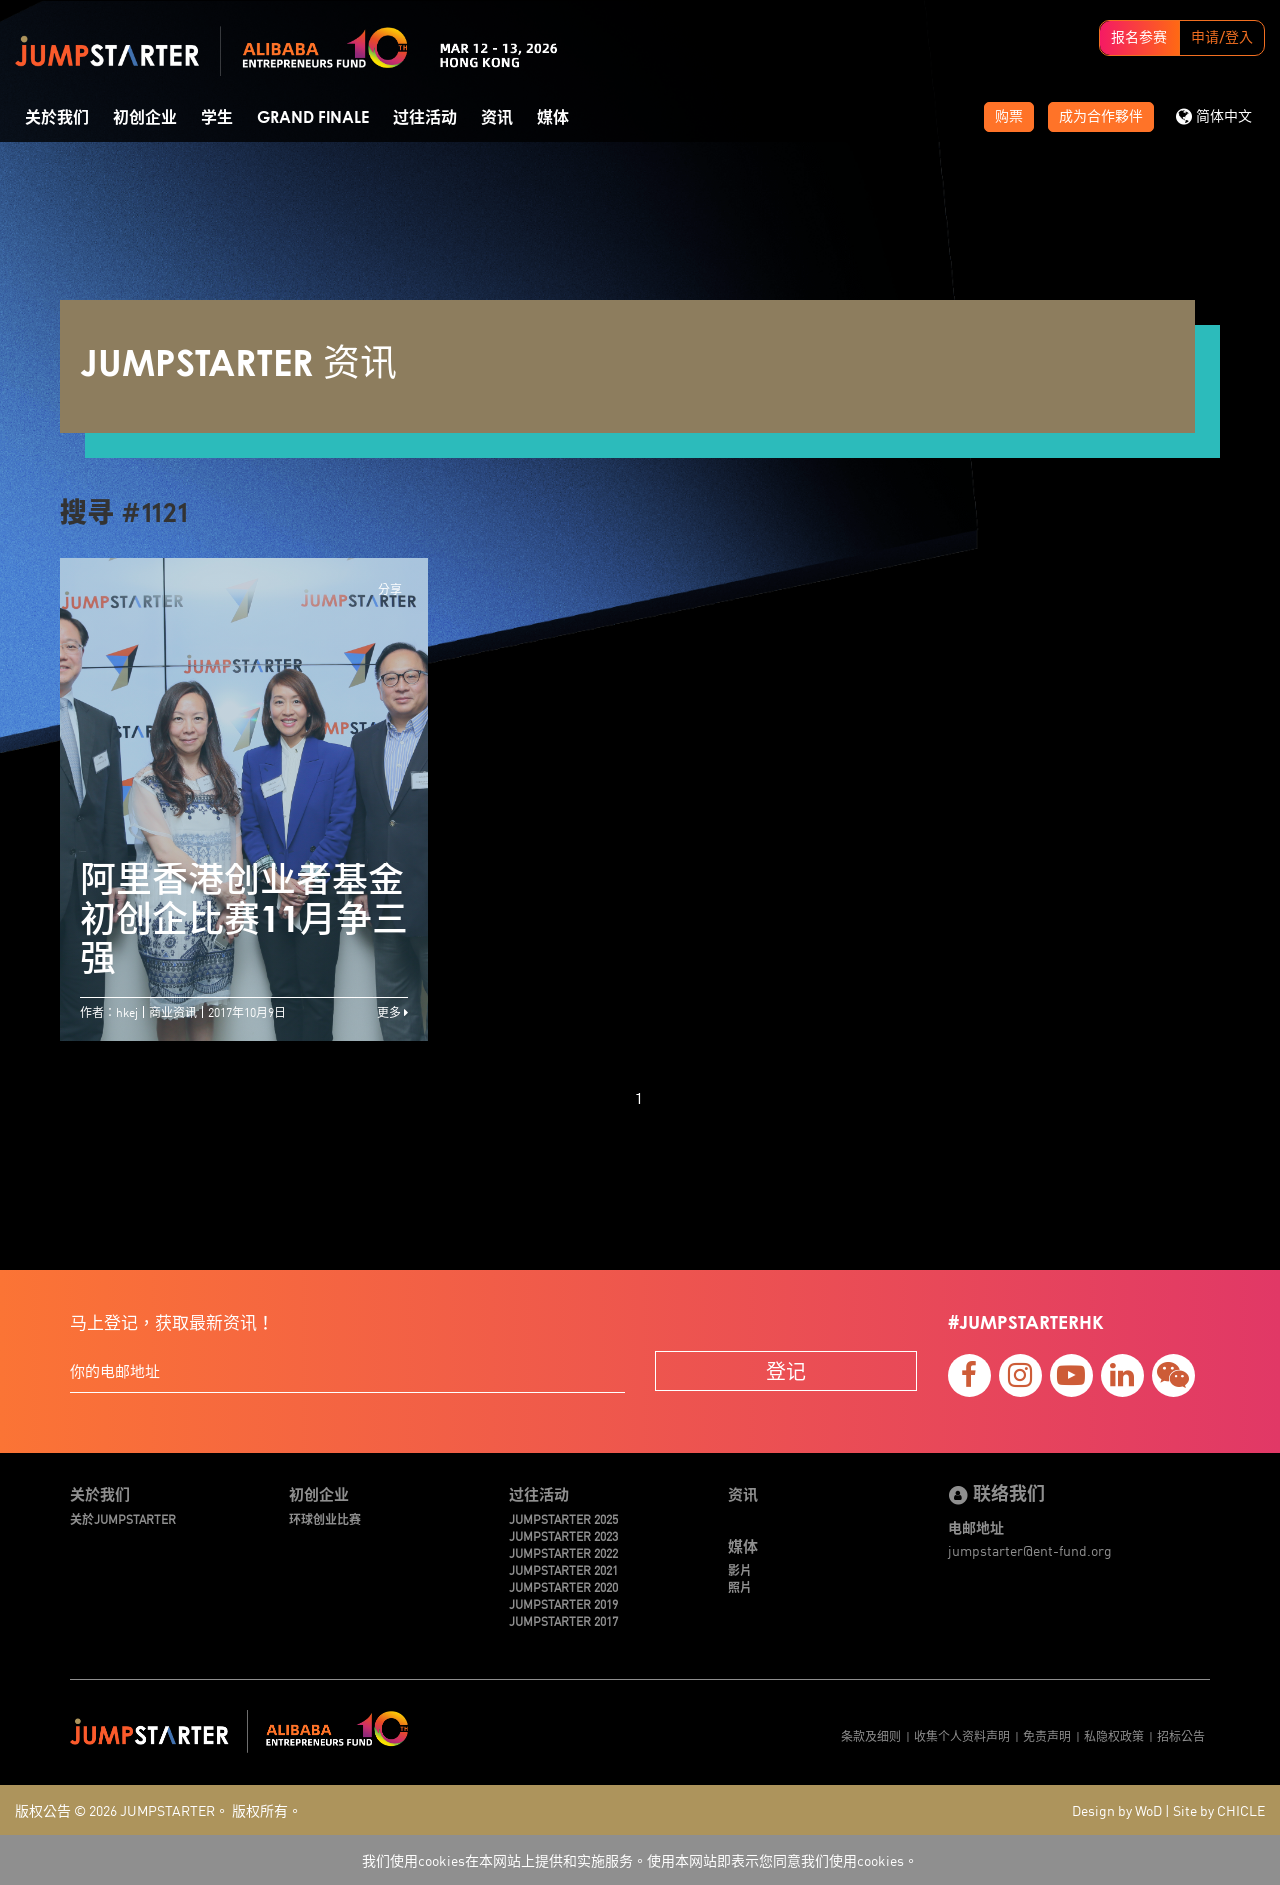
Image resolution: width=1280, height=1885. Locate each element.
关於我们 (57, 118)
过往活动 (425, 118)
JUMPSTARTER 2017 (563, 1620)
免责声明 (1047, 1735)
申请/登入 (1222, 38)
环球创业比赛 (325, 1518)
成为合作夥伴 (1101, 117)
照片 (740, 1586)
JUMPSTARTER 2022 (563, 1552)
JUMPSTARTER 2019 (563, 1603)
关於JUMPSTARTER (123, 1518)
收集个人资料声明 (962, 1735)
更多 (392, 1011)
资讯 (497, 118)
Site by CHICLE (1219, 1810)
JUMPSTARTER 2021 (563, 1569)
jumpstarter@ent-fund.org (1030, 1550)
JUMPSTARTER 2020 (563, 1586)
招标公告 (1181, 1735)
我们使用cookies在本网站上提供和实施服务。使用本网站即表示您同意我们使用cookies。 (640, 1860)
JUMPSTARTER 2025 (563, 1518)
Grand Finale (313, 118)
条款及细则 (871, 1735)
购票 (1009, 117)
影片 (740, 1569)
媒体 (553, 118)
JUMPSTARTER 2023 (563, 1535)
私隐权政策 (1114, 1735)
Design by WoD (1117, 1810)
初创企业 (145, 118)
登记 (786, 1370)
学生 (217, 118)
